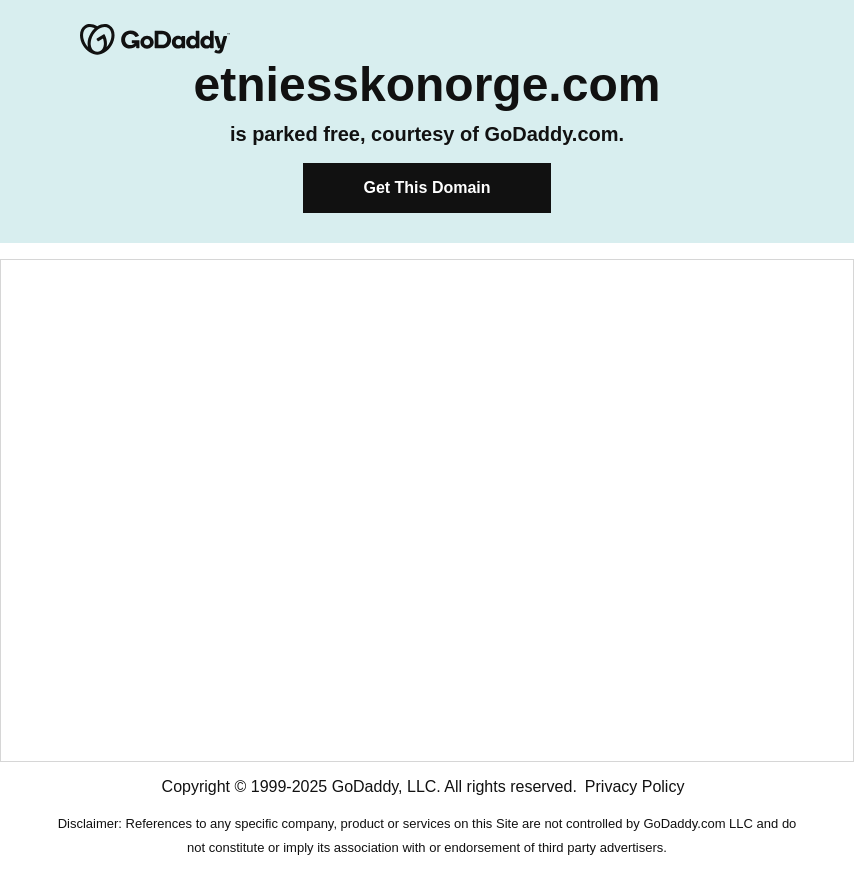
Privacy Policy (635, 786)
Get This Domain (426, 187)
